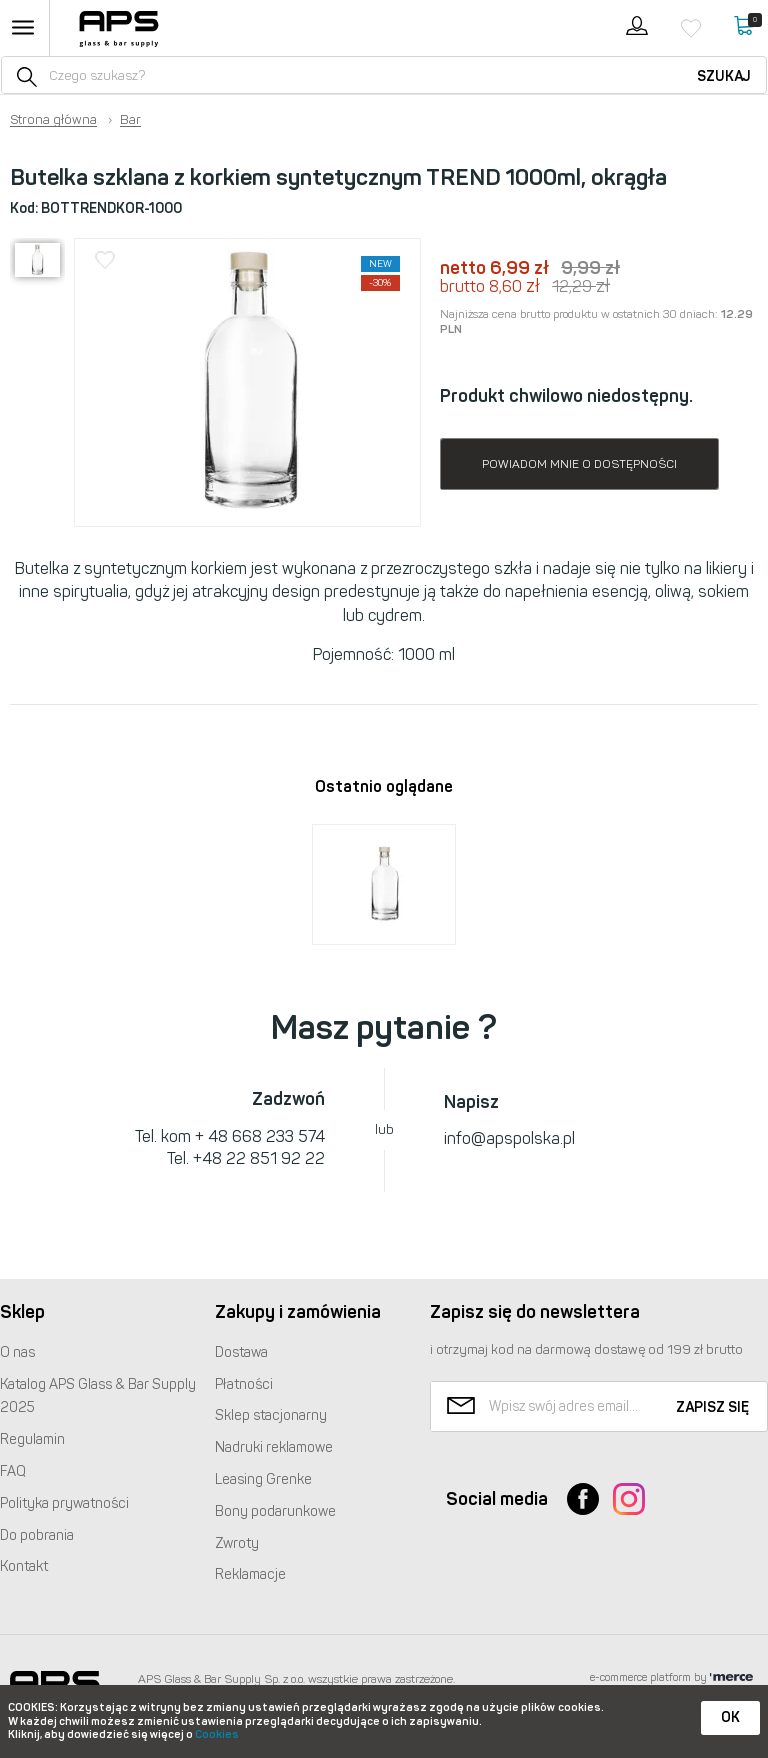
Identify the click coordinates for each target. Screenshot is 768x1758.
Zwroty (237, 1543)
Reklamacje (250, 1574)
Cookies (217, 1734)
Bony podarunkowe (275, 1511)
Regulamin (32, 1439)
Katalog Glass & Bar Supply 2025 (98, 1396)
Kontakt (24, 1566)
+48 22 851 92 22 (259, 1158)
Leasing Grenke (263, 1479)
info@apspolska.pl (509, 1138)
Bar (130, 120)
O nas (17, 1352)
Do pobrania (37, 1535)
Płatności (244, 1384)
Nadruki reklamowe (274, 1447)
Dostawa (241, 1352)
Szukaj (724, 76)
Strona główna (53, 120)
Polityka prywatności (64, 1503)
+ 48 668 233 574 (260, 1136)
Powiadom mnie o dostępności (579, 464)
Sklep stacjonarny (271, 1415)
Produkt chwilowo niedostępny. (566, 396)
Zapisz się (712, 1407)
